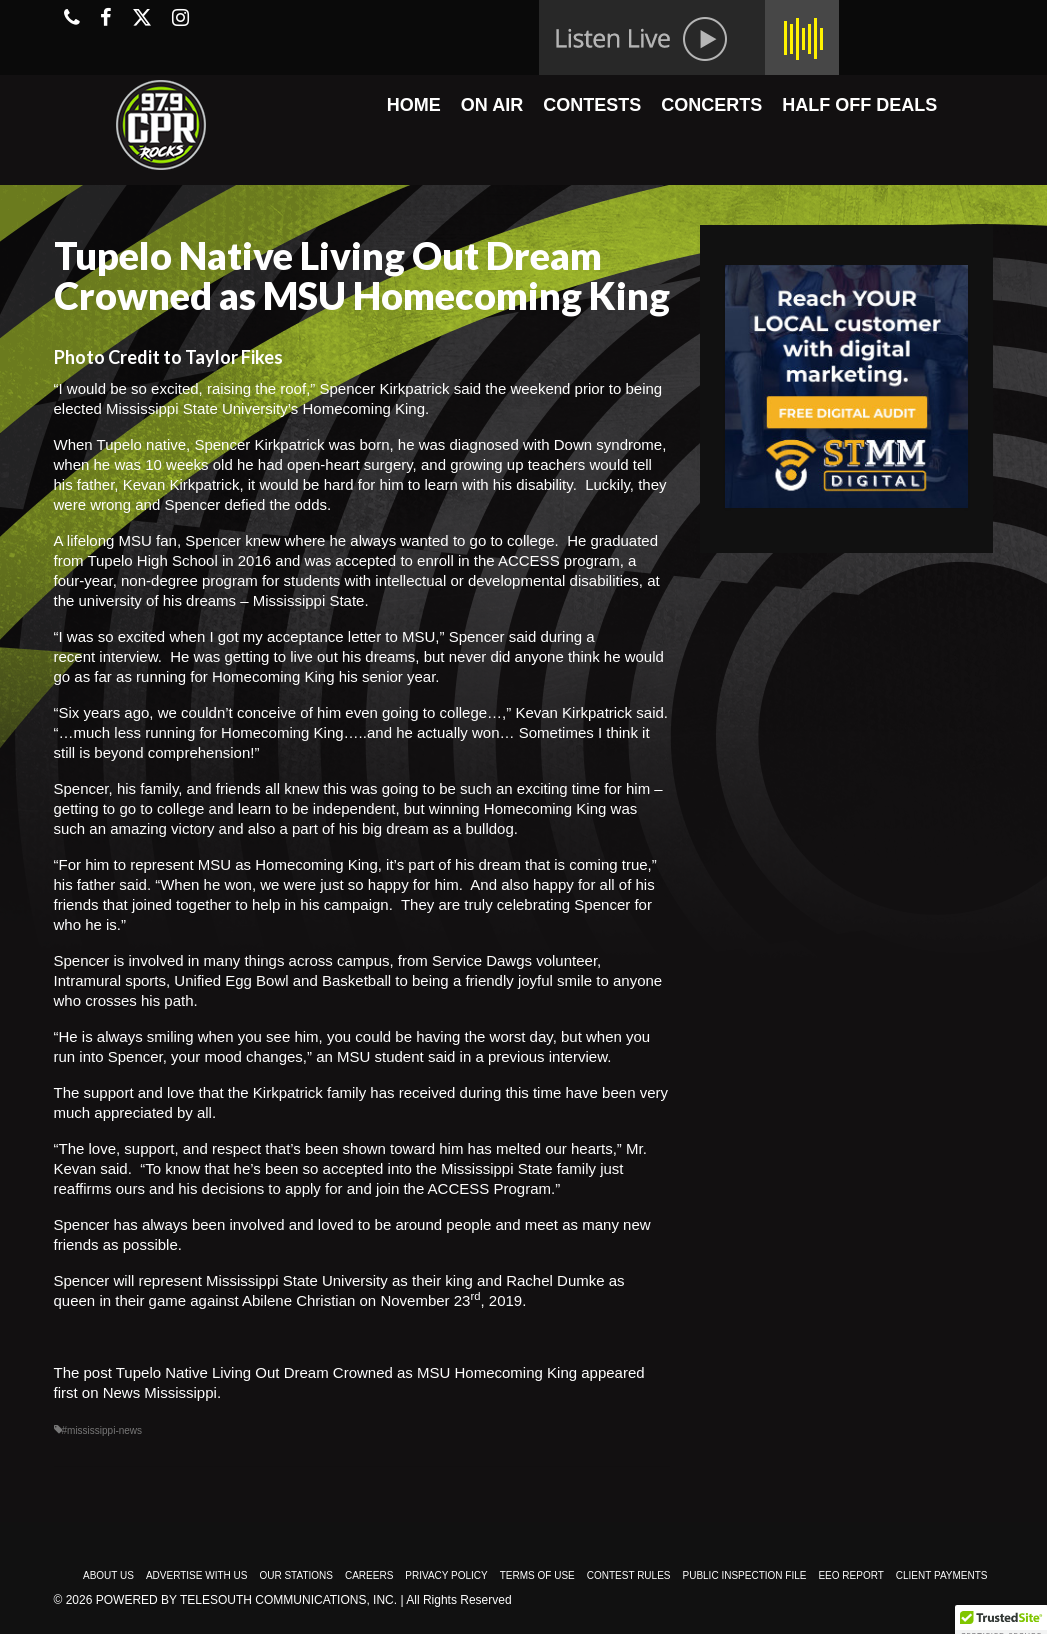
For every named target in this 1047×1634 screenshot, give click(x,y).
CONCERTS (711, 105)
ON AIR (492, 105)
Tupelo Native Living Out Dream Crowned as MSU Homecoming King (346, 1372)
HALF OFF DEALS (859, 105)
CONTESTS (592, 105)
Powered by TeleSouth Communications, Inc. (246, 1600)
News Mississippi (160, 1392)
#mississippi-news (102, 1430)
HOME (414, 105)
